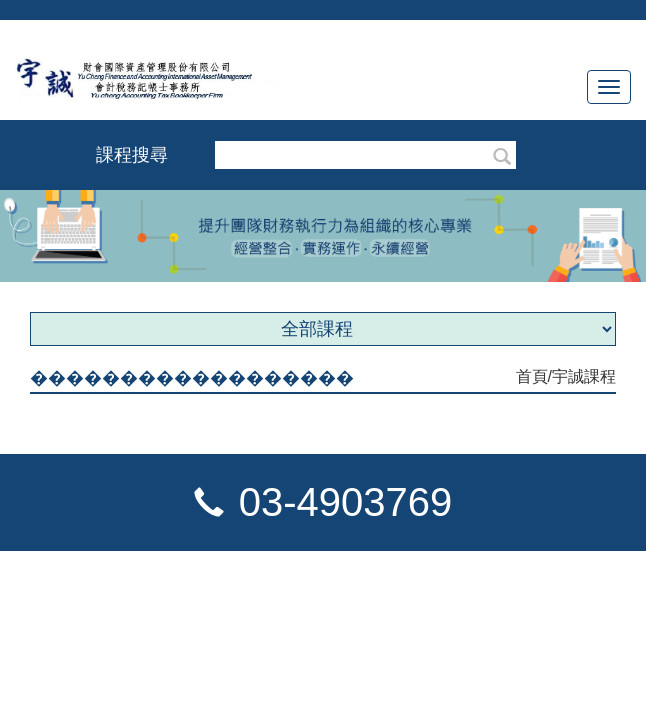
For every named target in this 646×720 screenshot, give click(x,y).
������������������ (192, 378)
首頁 (532, 376)
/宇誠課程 (582, 376)
